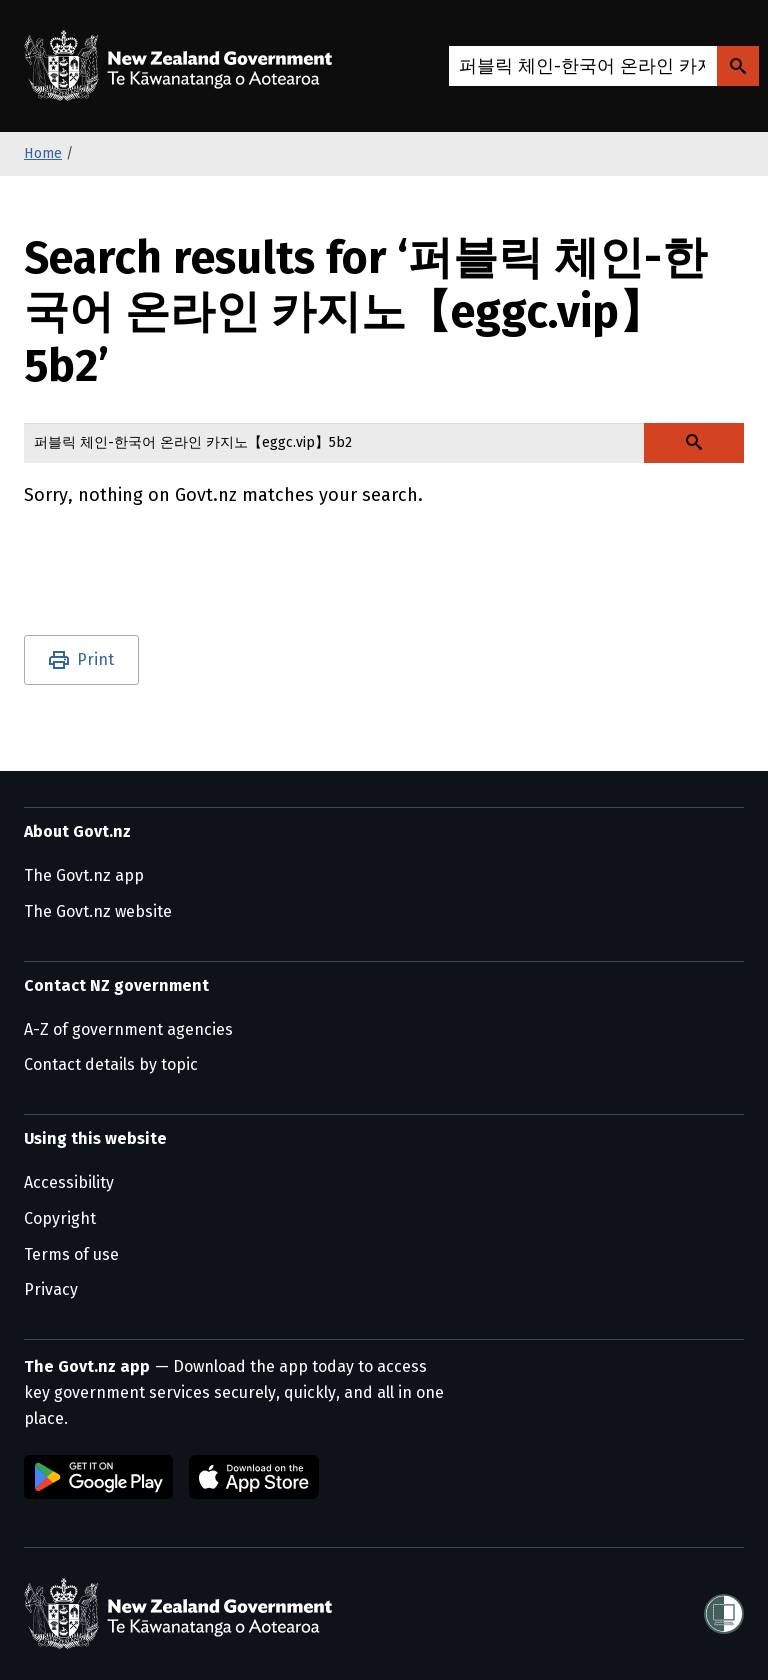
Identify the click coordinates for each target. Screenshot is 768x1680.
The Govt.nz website (98, 911)
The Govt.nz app (84, 875)
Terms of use (71, 1254)
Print (95, 659)
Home (43, 153)
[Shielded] (724, 1614)
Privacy (51, 1289)
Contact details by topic (111, 1064)
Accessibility (69, 1182)
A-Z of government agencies (128, 1029)
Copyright (60, 1218)
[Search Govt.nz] (738, 66)
